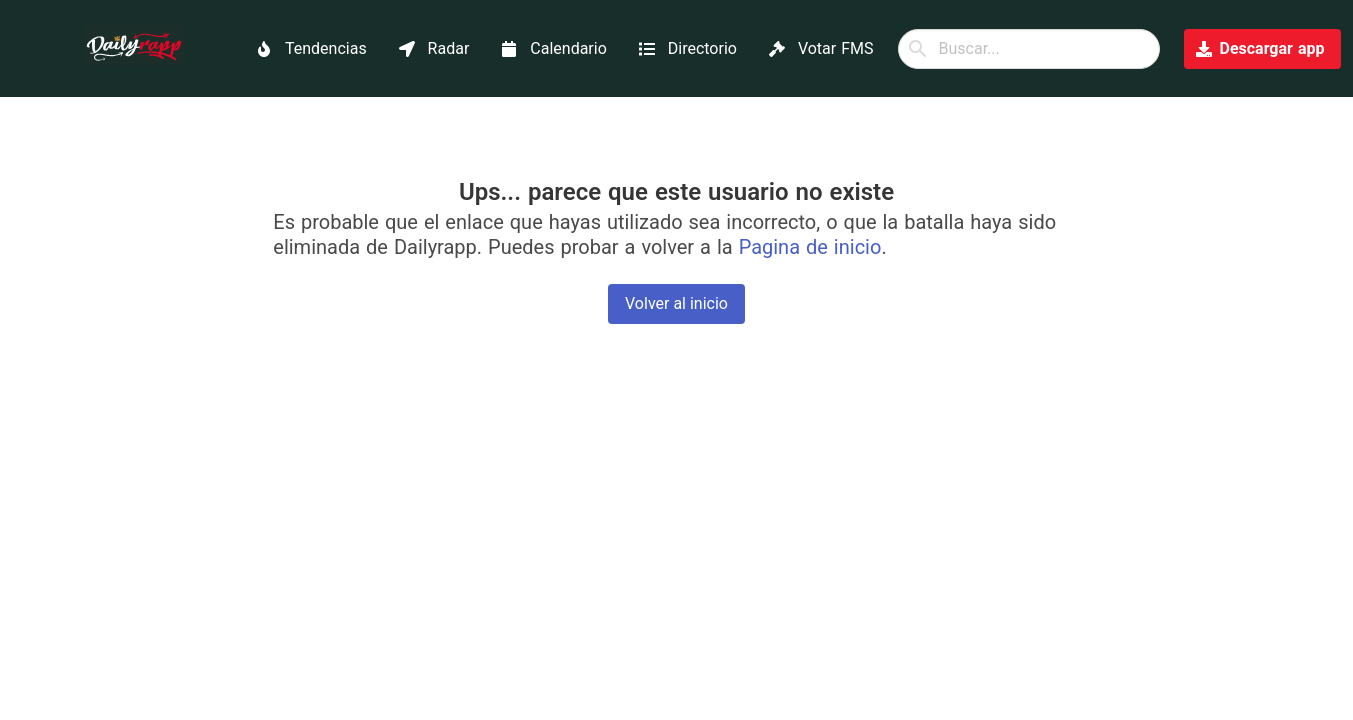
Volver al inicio (676, 303)
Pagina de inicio (810, 247)
